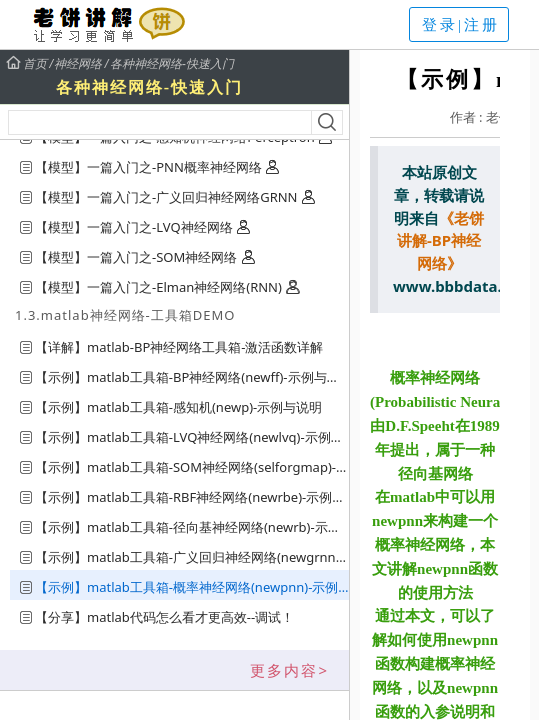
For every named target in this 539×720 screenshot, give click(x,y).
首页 (26, 64)
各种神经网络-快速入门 (172, 64)
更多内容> (289, 670)
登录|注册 (461, 25)
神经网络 (78, 64)
